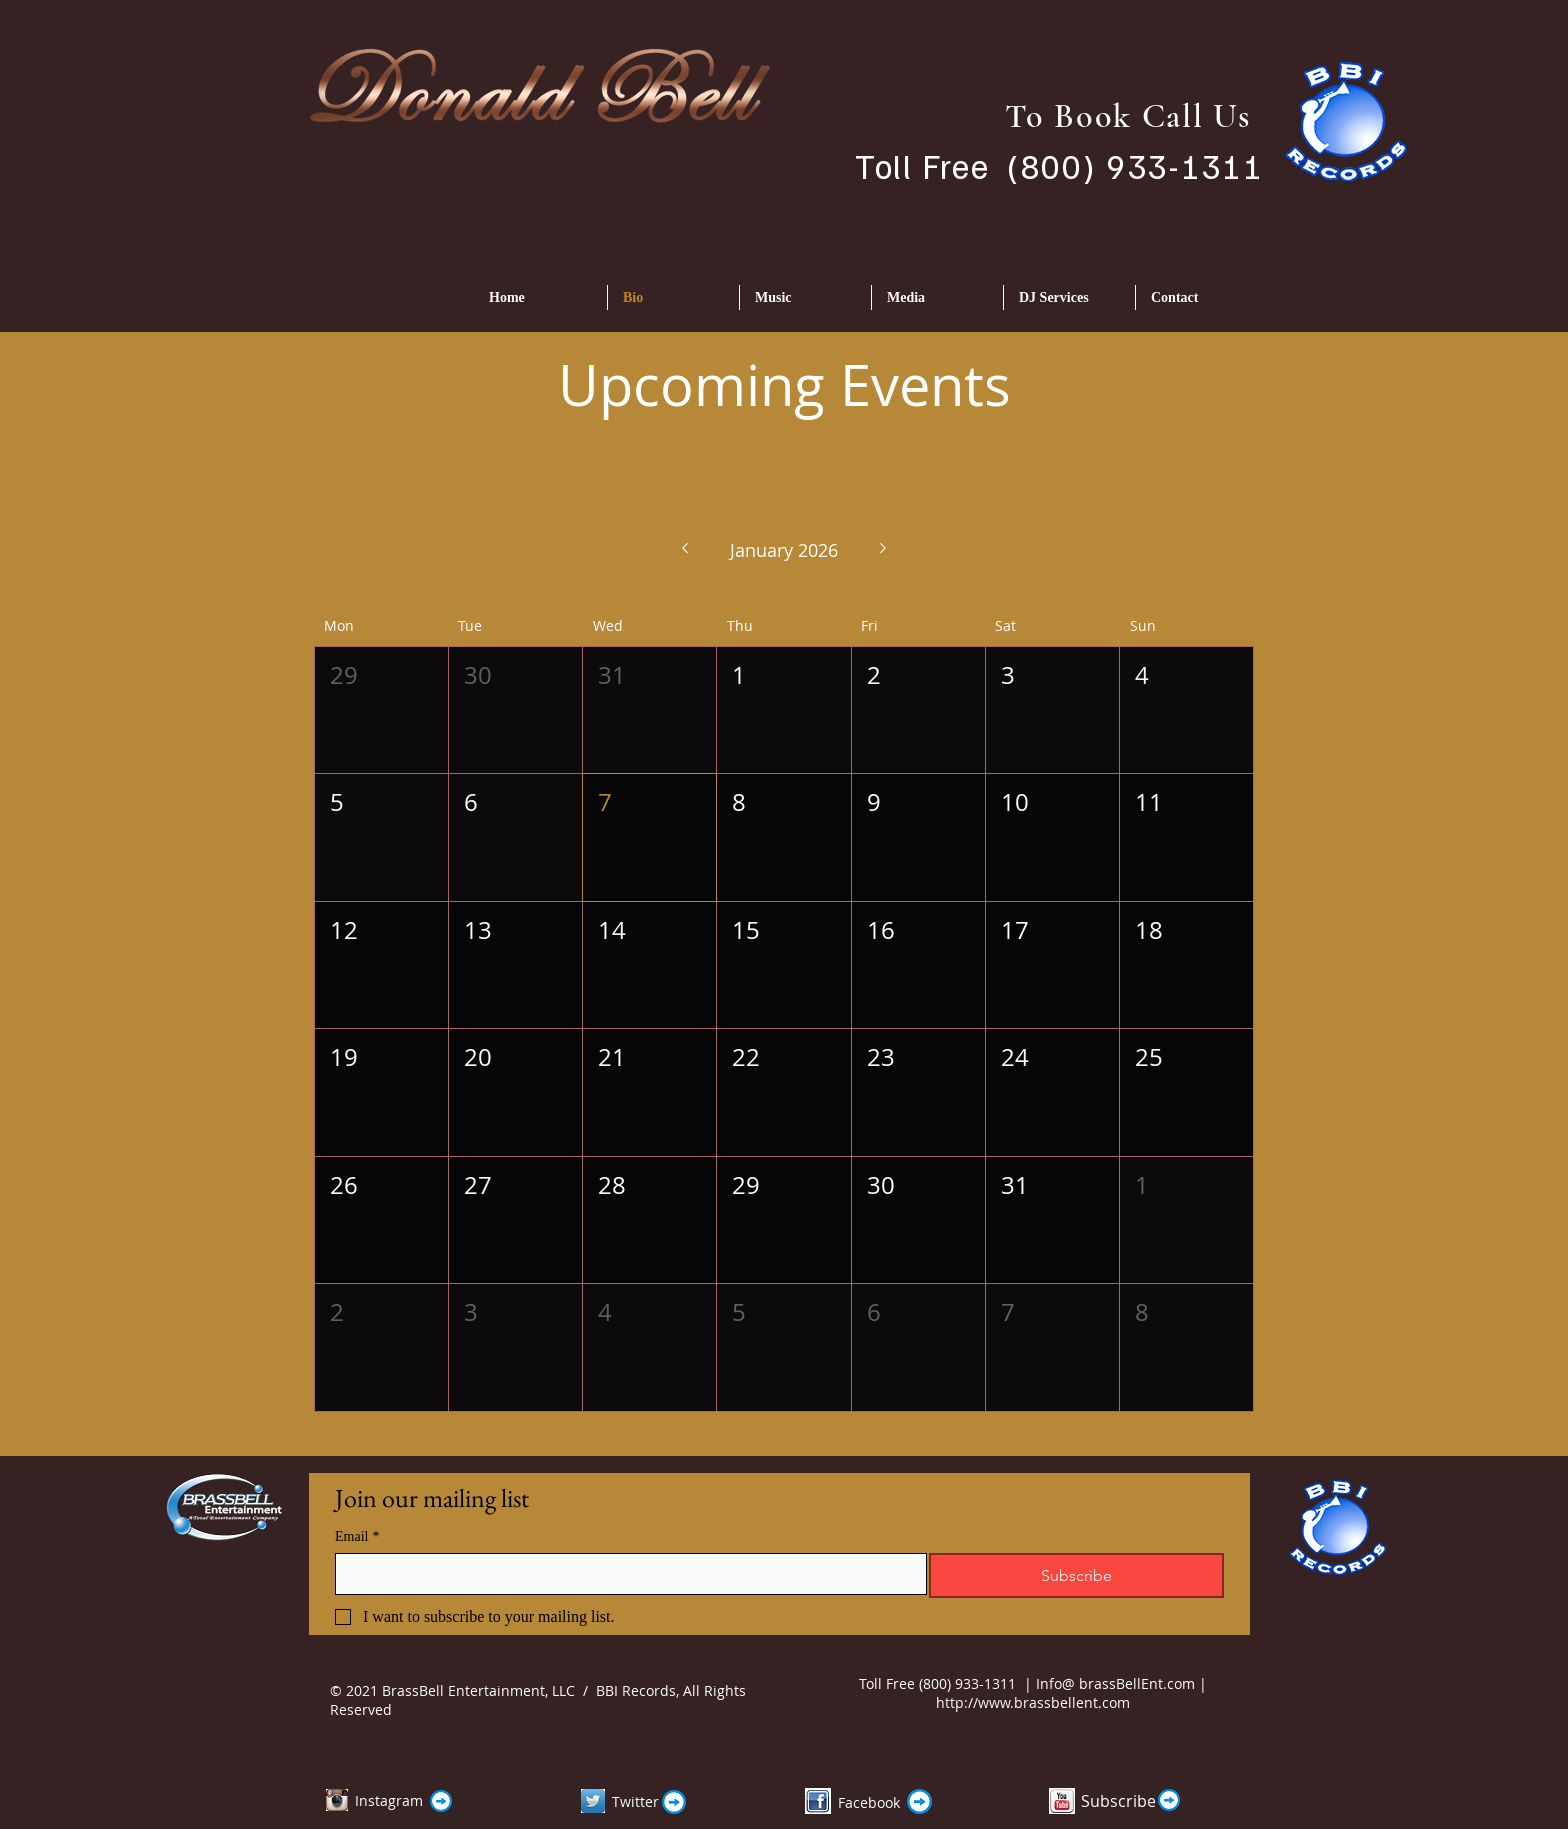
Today (1214, 549)
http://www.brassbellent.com (1033, 1702)
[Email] (625, 1574)
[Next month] (883, 550)
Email (357, 1536)
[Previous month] (684, 550)
